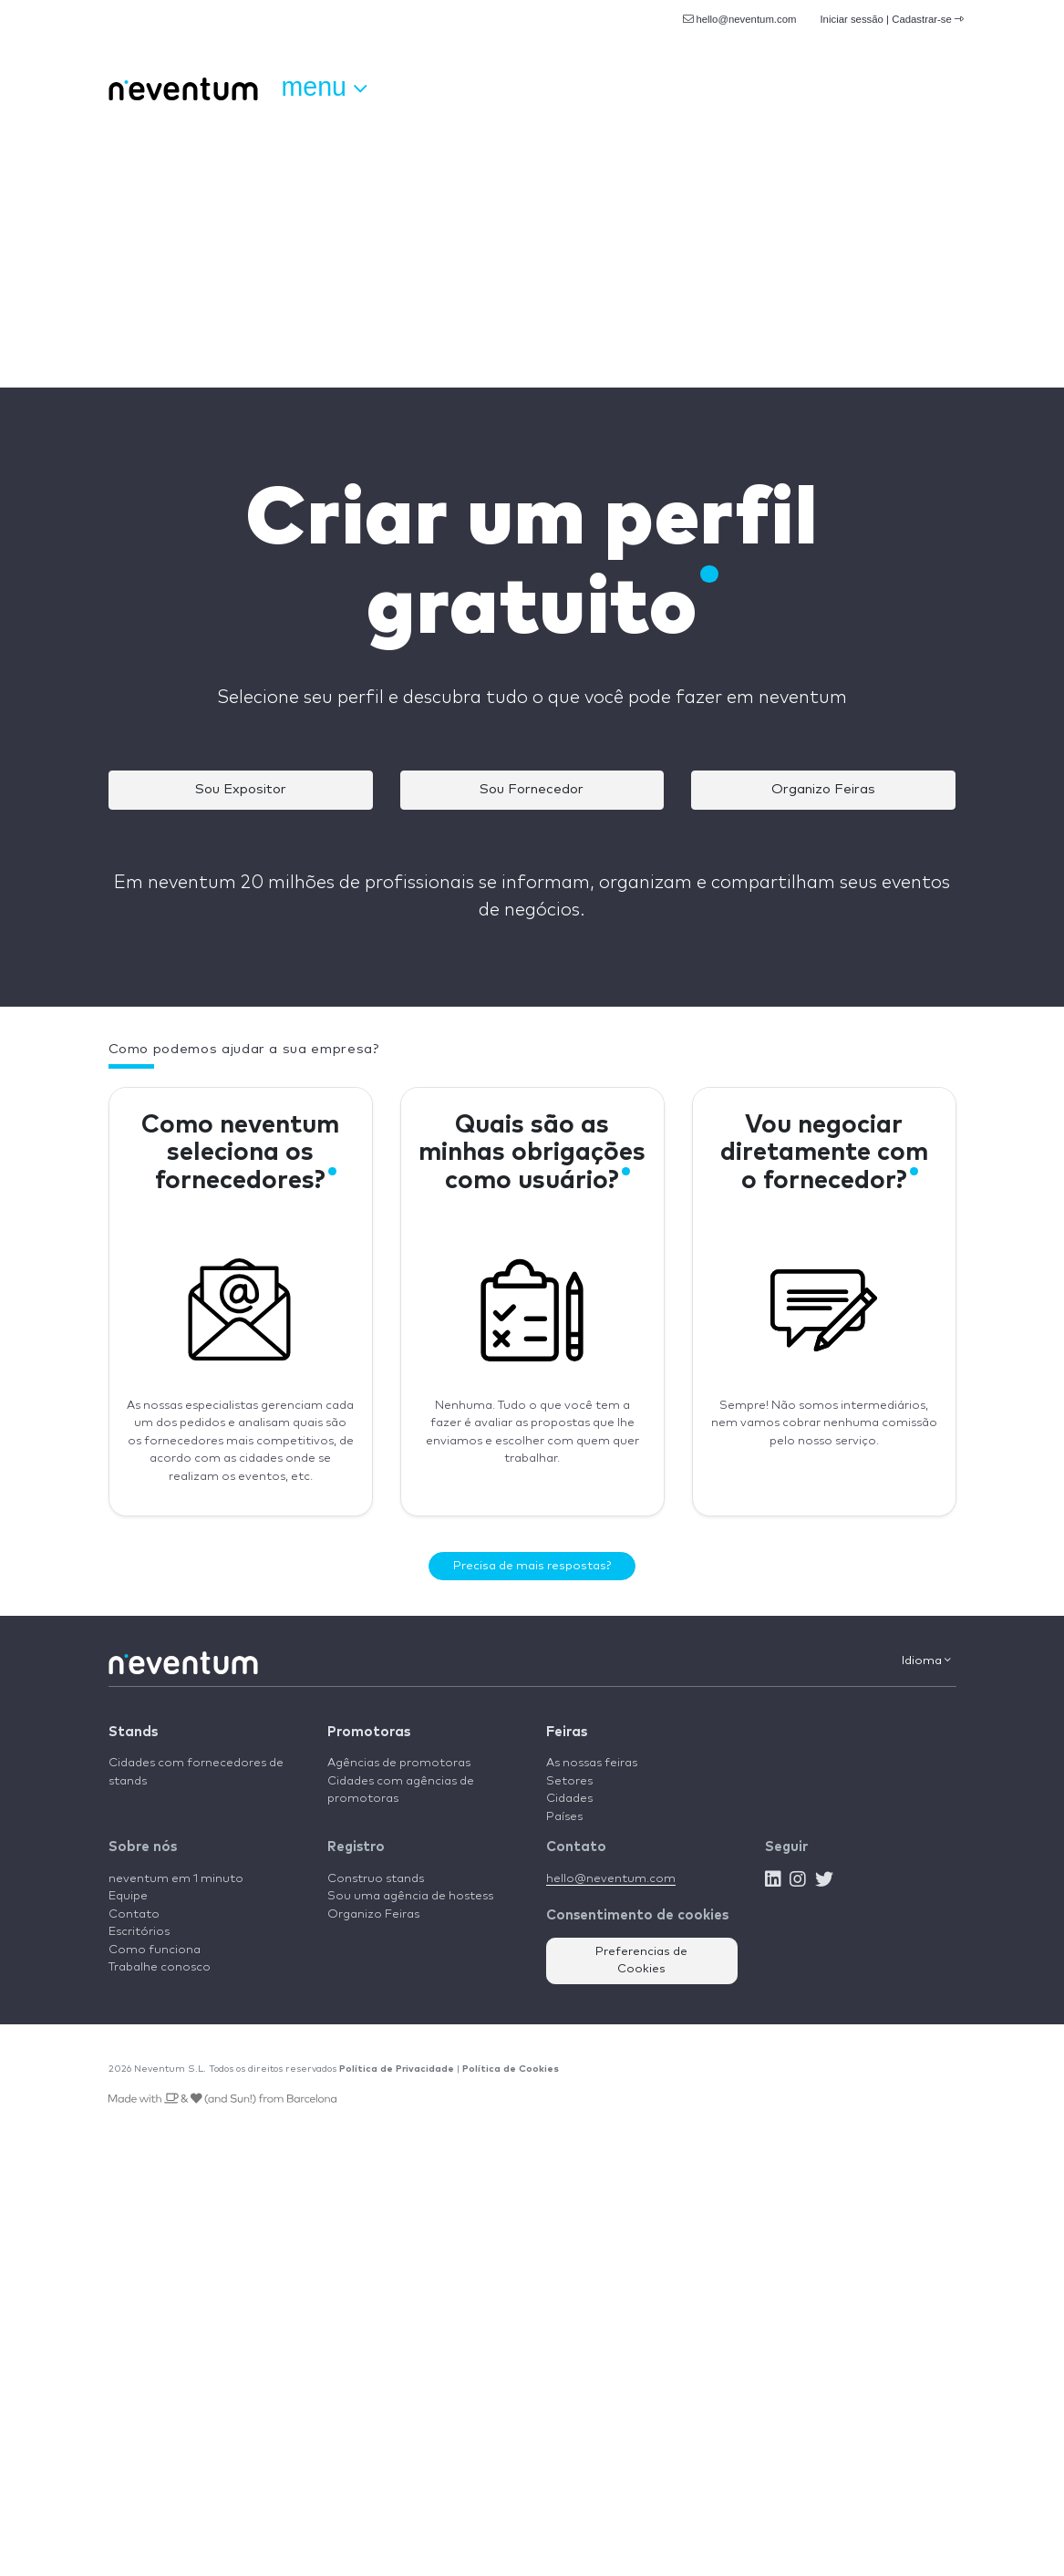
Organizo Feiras (823, 789)
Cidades (569, 1799)
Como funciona (154, 1950)
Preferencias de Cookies (641, 1961)
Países (564, 1817)
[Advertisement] (532, 250)
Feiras (566, 1732)
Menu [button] (324, 87)
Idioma (926, 1660)
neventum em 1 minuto (175, 1879)
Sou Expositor (240, 789)
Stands (133, 1732)
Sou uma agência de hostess (410, 1896)
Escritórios (139, 1932)
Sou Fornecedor (532, 789)
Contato (134, 1914)
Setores (569, 1781)
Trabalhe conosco (159, 1967)
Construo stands (375, 1879)
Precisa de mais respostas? (532, 1566)
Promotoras (368, 1732)
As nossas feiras (591, 1763)
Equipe (128, 1896)
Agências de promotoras (398, 1763)
